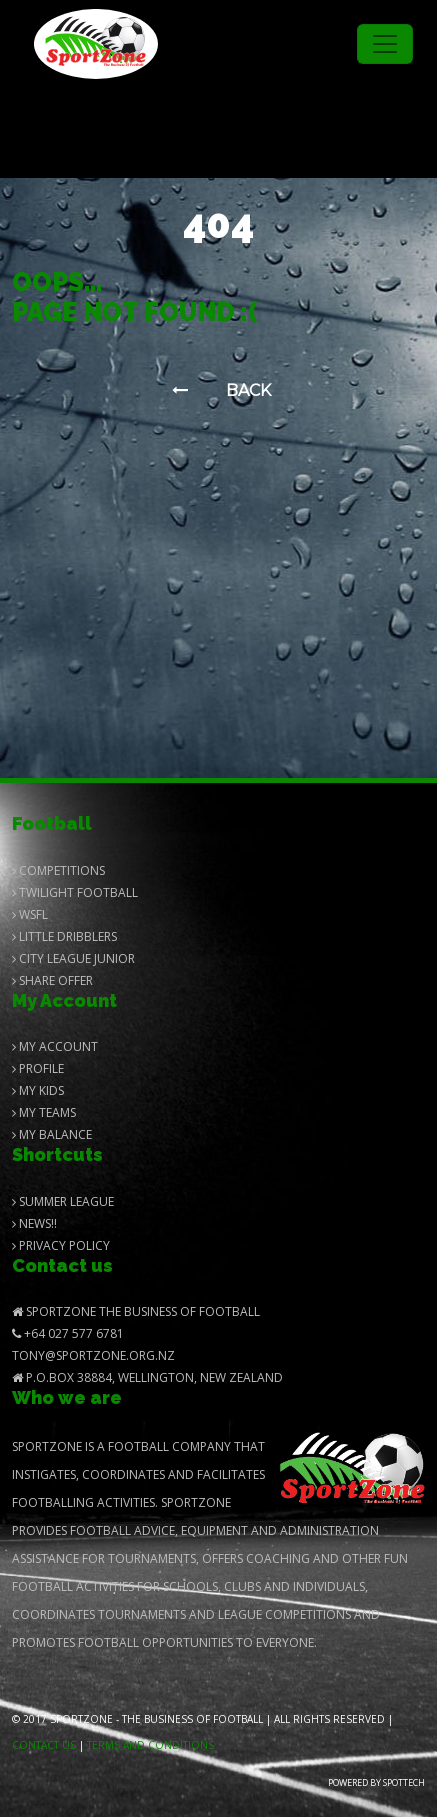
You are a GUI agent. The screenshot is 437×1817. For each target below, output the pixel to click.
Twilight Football (75, 892)
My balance (52, 1134)
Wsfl (30, 914)
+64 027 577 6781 (68, 1333)
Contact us (44, 1745)
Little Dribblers (64, 936)
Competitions (58, 870)
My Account (55, 1046)
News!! (34, 1223)
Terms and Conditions (150, 1745)
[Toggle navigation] (385, 44)
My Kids (38, 1090)
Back (221, 390)
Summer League (63, 1201)
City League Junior (73, 958)
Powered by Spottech (376, 1782)
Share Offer (52, 980)
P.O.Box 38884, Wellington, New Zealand (147, 1377)
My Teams (44, 1112)
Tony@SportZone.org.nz (93, 1355)
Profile (38, 1068)
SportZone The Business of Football (136, 1311)
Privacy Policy (61, 1245)
